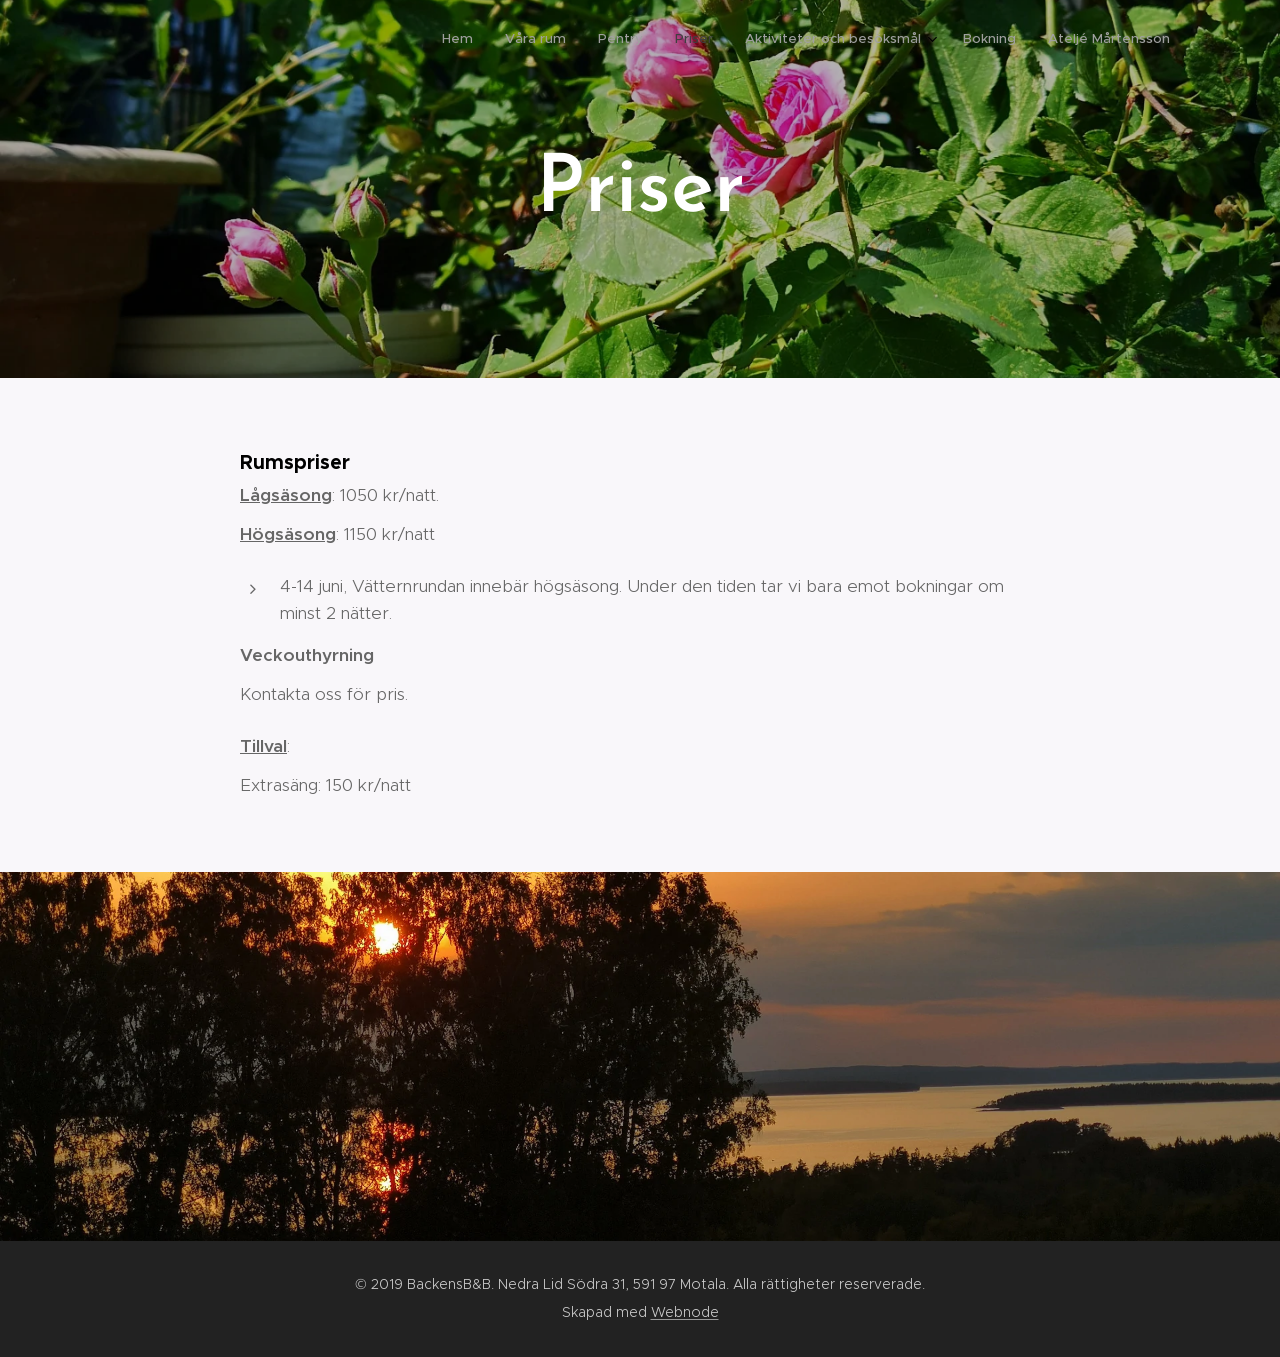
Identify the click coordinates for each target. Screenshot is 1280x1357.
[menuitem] (973, 41)
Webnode (685, 1312)
